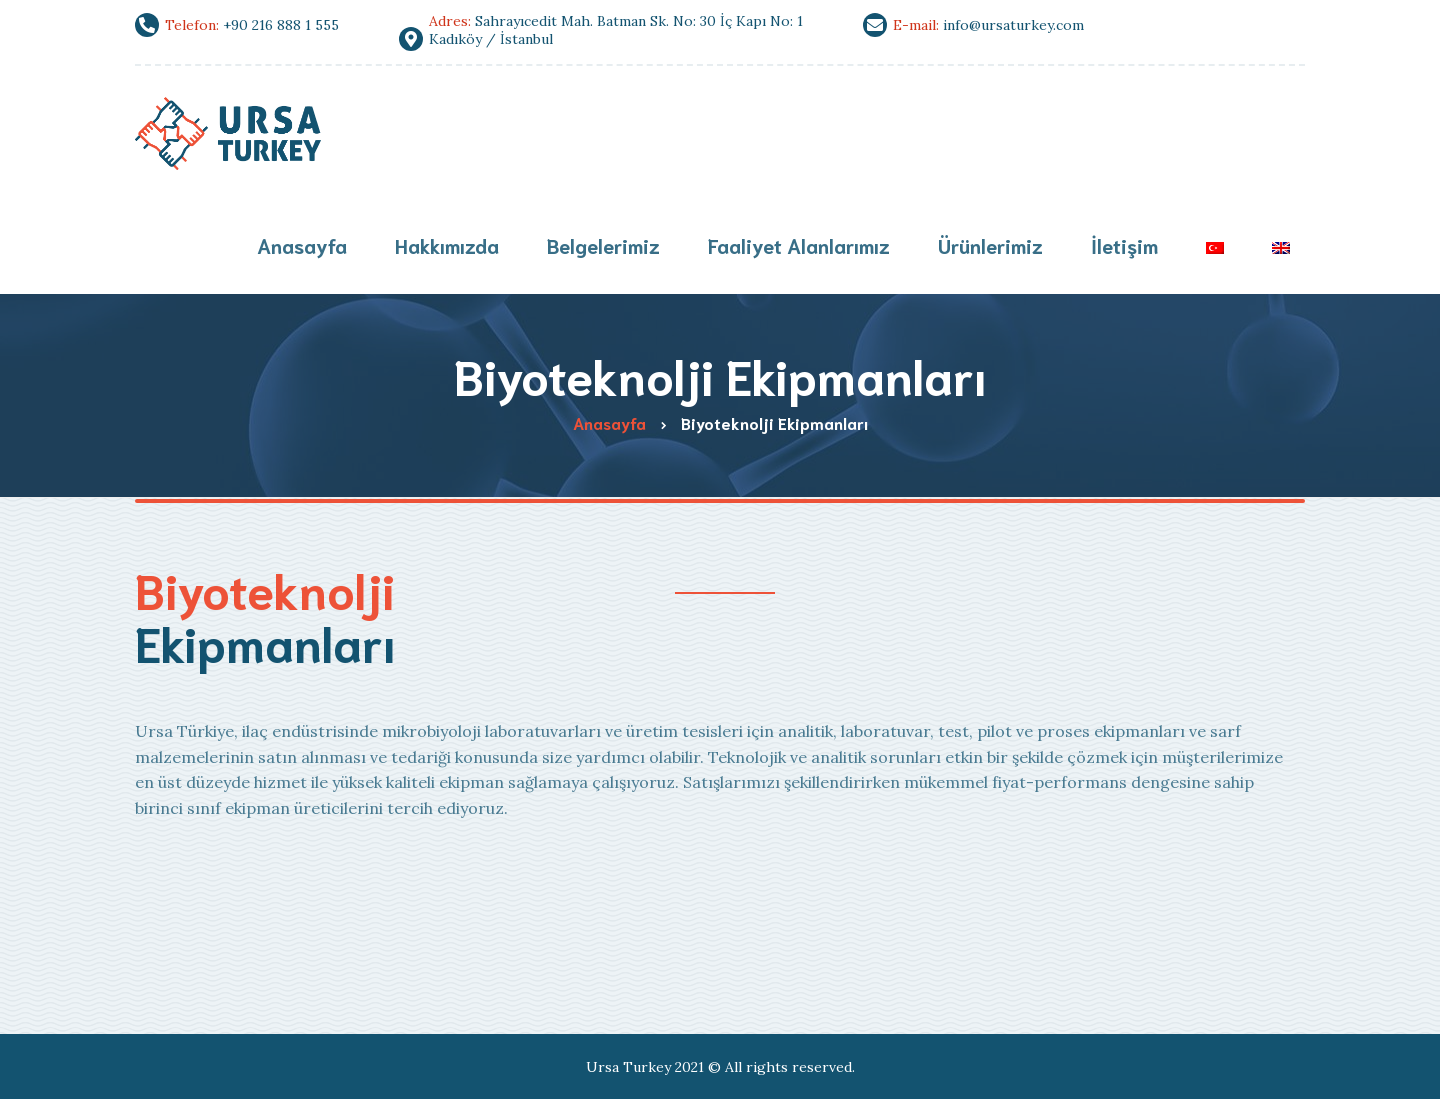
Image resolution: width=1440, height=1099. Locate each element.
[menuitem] (1215, 247)
